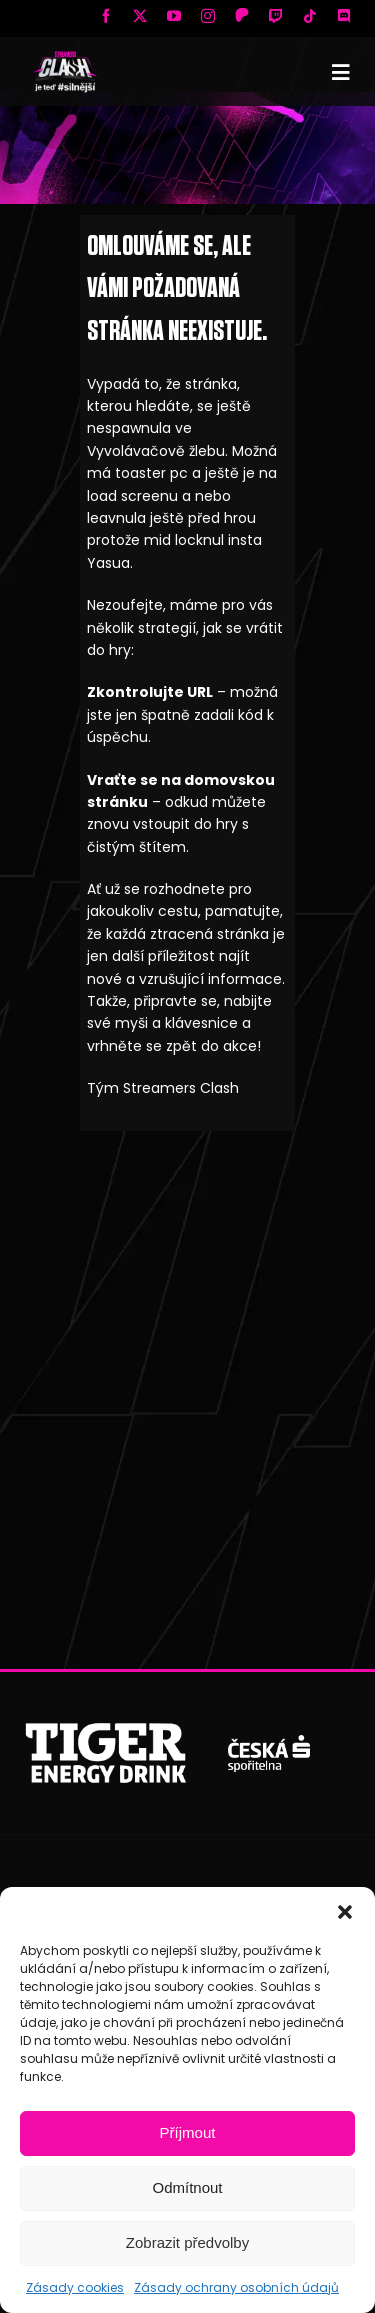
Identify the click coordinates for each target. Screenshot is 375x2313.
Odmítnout (187, 2187)
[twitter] (140, 16)
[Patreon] (242, 15)
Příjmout (188, 2132)
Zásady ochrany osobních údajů (236, 2287)
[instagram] (208, 16)
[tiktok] (310, 16)
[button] (345, 1912)
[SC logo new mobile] (65, 56)
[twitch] (276, 16)
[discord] (344, 16)
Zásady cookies (75, 2287)
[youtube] (174, 16)
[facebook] (106, 16)
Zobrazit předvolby (187, 2242)
